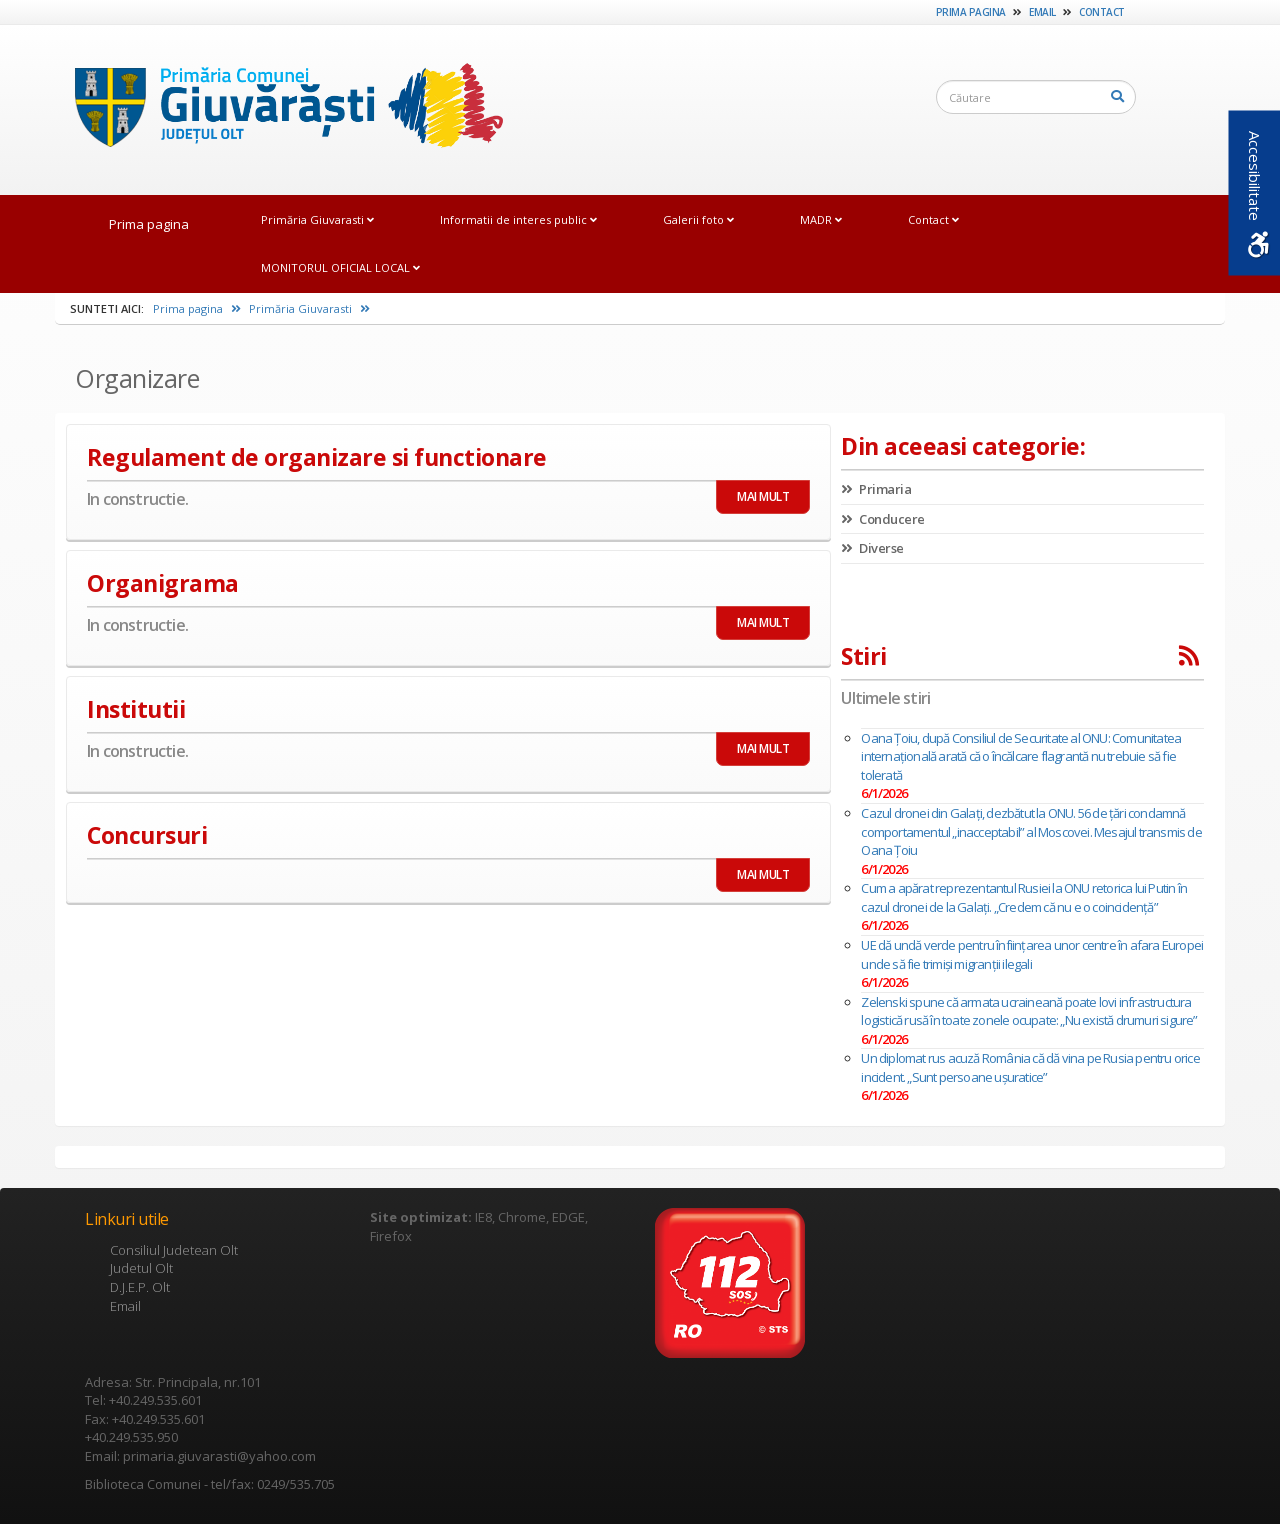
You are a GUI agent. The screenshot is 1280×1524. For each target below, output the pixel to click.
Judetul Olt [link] (141, 1268)
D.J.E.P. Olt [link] (140, 1287)
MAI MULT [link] (763, 496)
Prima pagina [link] (971, 12)
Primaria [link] (876, 489)
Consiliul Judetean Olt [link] (174, 1250)
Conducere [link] (883, 519)
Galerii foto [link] (698, 219)
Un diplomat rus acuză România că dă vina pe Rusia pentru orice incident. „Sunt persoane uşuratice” (1030, 1067)
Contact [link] (1102, 12)
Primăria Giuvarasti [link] (317, 219)
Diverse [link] (872, 548)
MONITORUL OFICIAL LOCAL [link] (340, 267)
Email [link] (1042, 12)
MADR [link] (821, 219)
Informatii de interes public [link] (518, 219)
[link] (279, 109)
